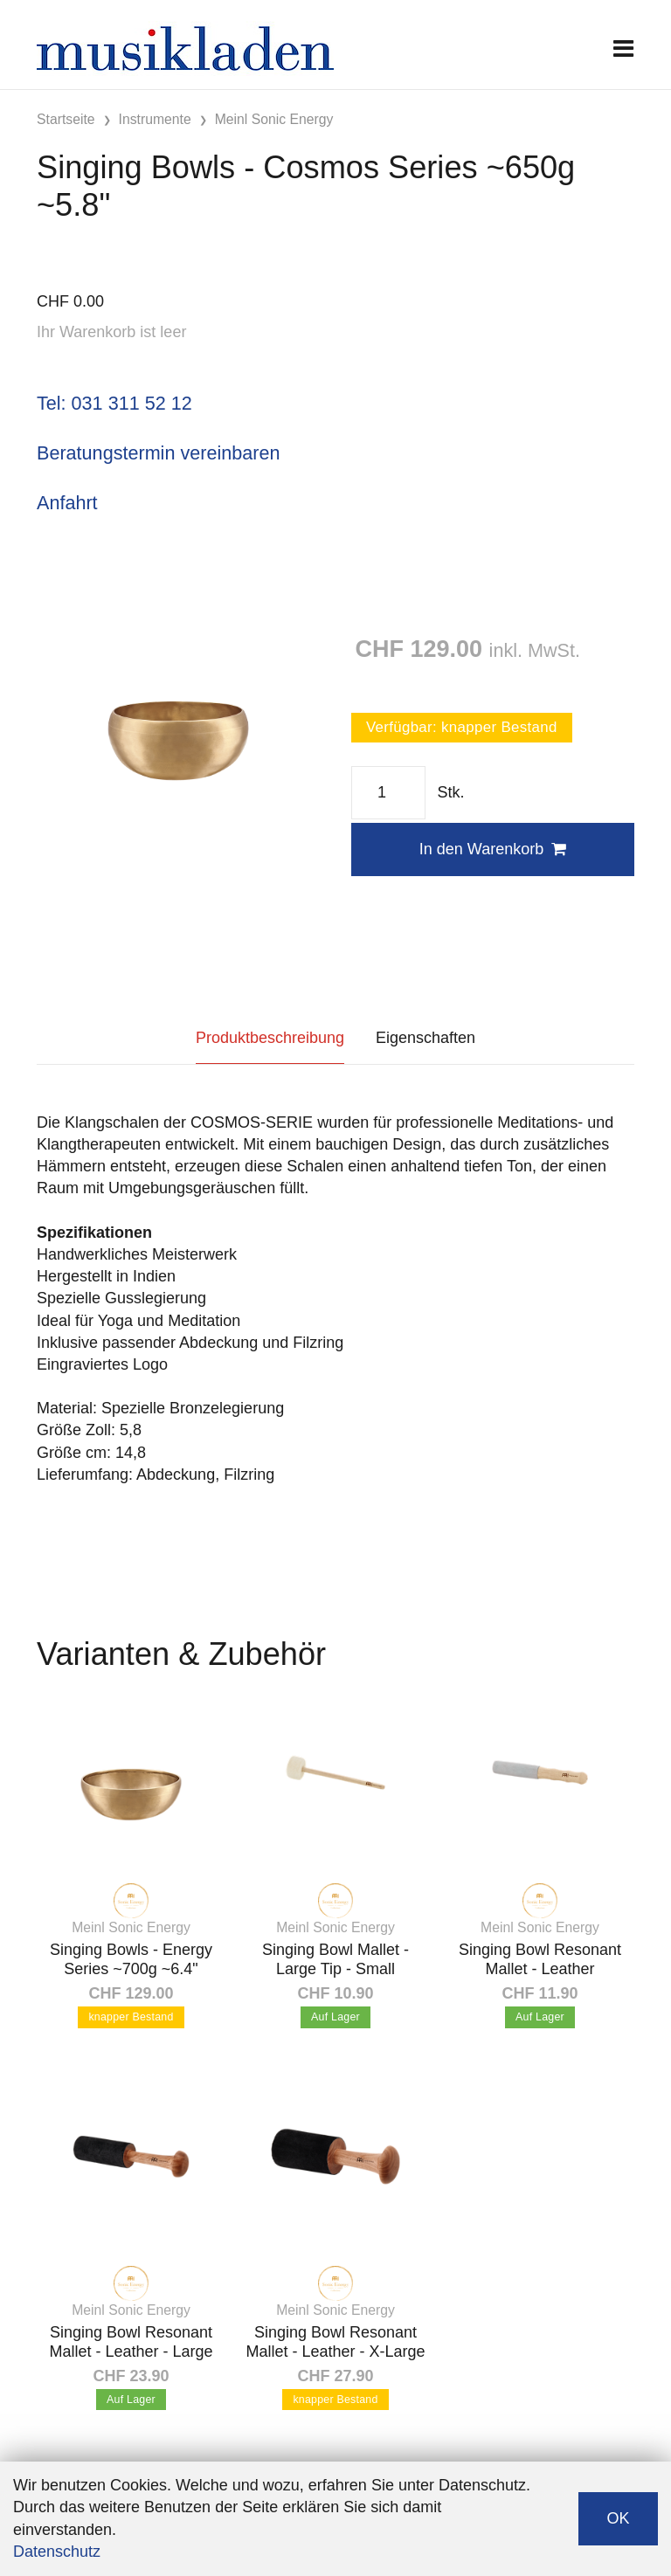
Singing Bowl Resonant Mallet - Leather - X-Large (335, 2342)
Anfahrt (67, 503)
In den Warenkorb (492, 849)
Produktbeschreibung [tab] (270, 1037)
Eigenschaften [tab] (425, 1037)
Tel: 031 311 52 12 (114, 403)
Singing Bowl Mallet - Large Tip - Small (335, 1959)
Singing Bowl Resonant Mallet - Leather (540, 1959)
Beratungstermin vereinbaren (158, 453)
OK (617, 2518)
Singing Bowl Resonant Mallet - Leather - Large (130, 2342)
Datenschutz (56, 2551)
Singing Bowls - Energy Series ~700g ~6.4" (131, 1959)
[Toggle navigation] (623, 48)
